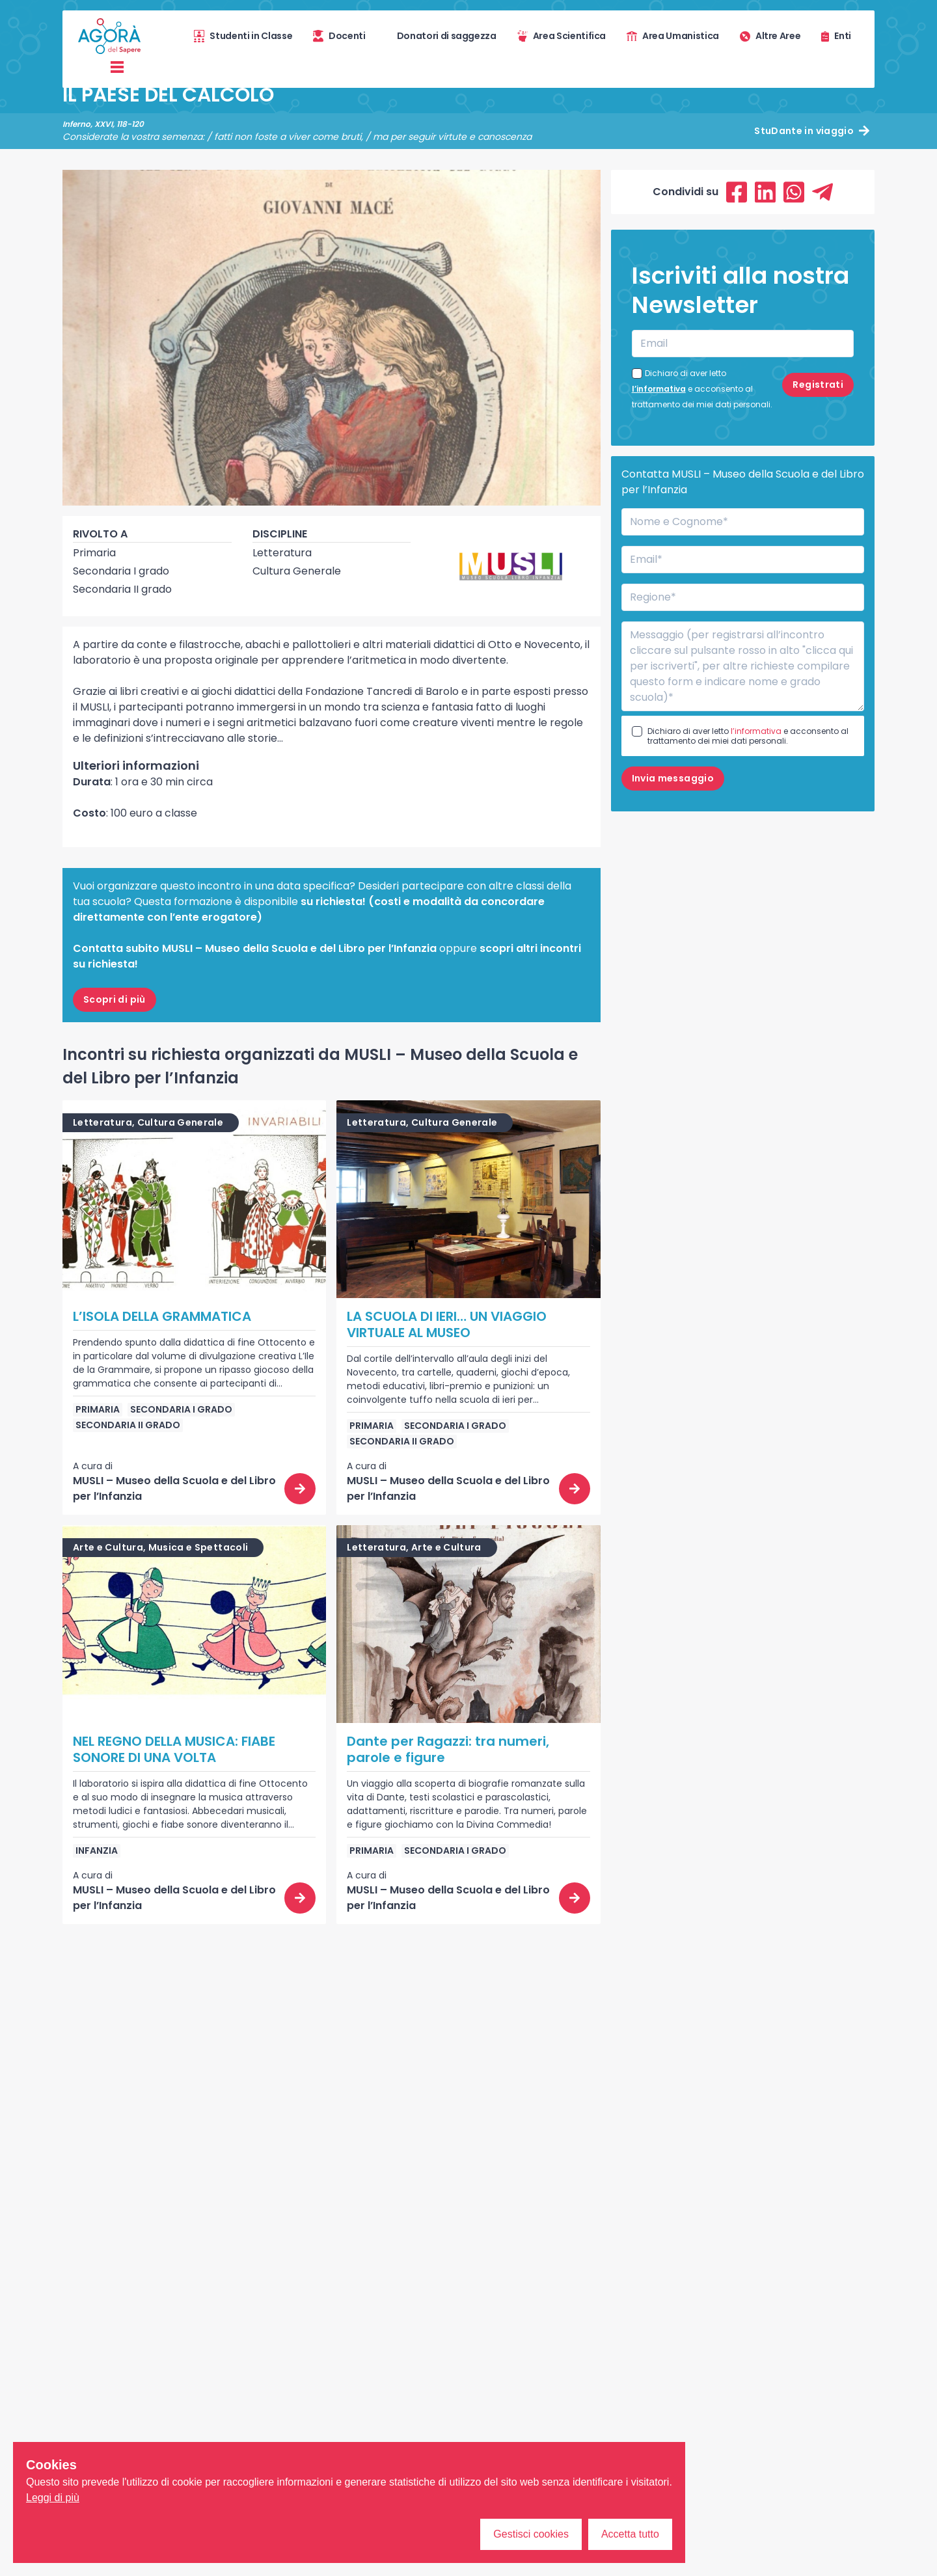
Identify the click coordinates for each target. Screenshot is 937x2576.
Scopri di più (114, 999)
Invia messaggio (673, 778)
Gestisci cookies (531, 2534)
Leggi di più (52, 2497)
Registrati (818, 384)
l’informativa (659, 388)
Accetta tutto (630, 2534)
